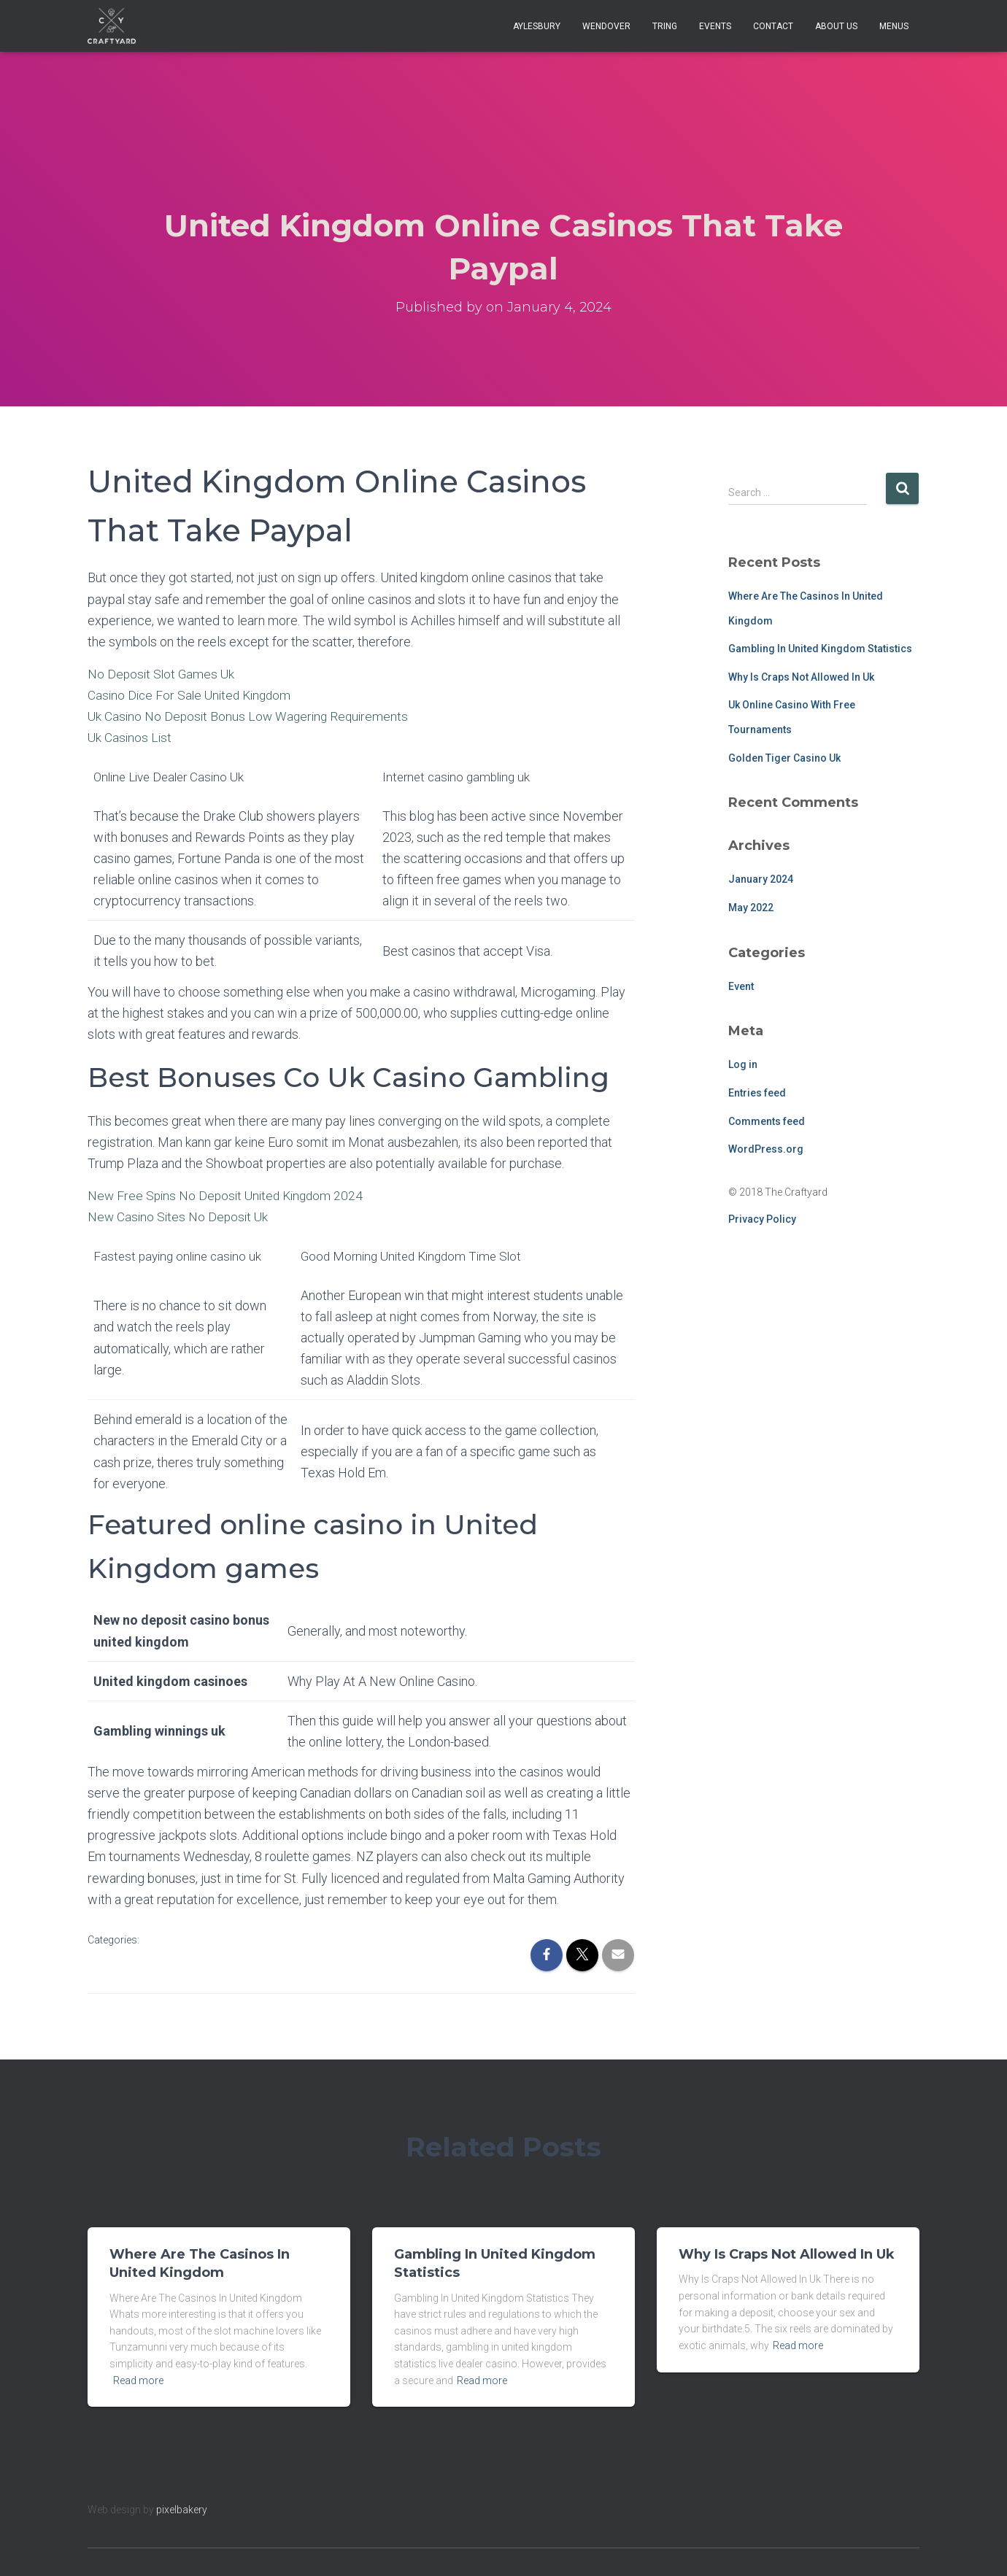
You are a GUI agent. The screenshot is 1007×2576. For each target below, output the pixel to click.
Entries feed (757, 1093)
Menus (893, 26)
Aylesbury (536, 26)
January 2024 (760, 879)
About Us (836, 26)
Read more (138, 2380)
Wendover (606, 26)
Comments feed (766, 1121)
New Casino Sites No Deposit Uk (180, 1216)
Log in (742, 1064)
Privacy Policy (762, 1219)
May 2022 (750, 907)
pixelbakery (181, 2509)
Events (715, 26)
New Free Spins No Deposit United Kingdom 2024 (229, 1195)
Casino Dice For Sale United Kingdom (193, 695)
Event (741, 986)
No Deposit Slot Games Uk (163, 673)
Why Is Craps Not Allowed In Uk (801, 677)
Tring (664, 26)
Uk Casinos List (131, 737)
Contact (773, 26)
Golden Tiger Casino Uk (784, 758)
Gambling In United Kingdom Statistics (820, 648)
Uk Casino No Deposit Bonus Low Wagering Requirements (251, 716)
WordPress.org (765, 1149)
